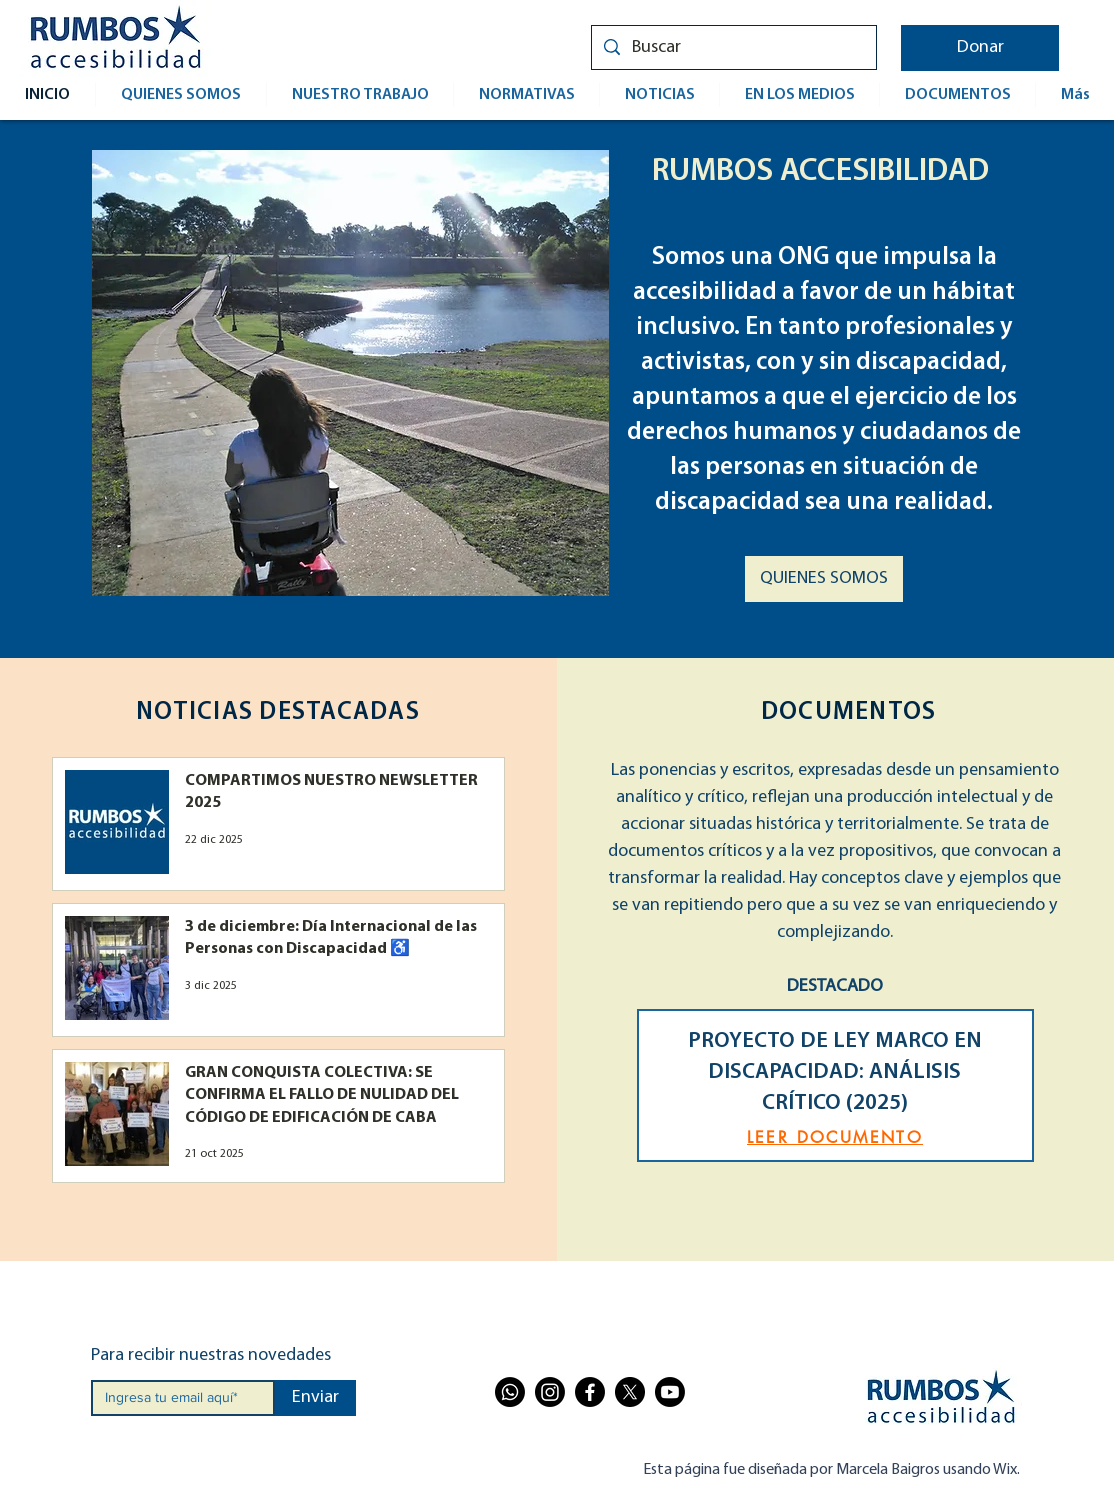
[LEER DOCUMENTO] (835, 1137)
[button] (980, 48)
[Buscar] (733, 47)
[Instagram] (550, 1392)
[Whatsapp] (510, 1392)
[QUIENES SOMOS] (824, 579)
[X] (630, 1392)
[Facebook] (590, 1392)
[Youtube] (670, 1392)
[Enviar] (315, 1398)
